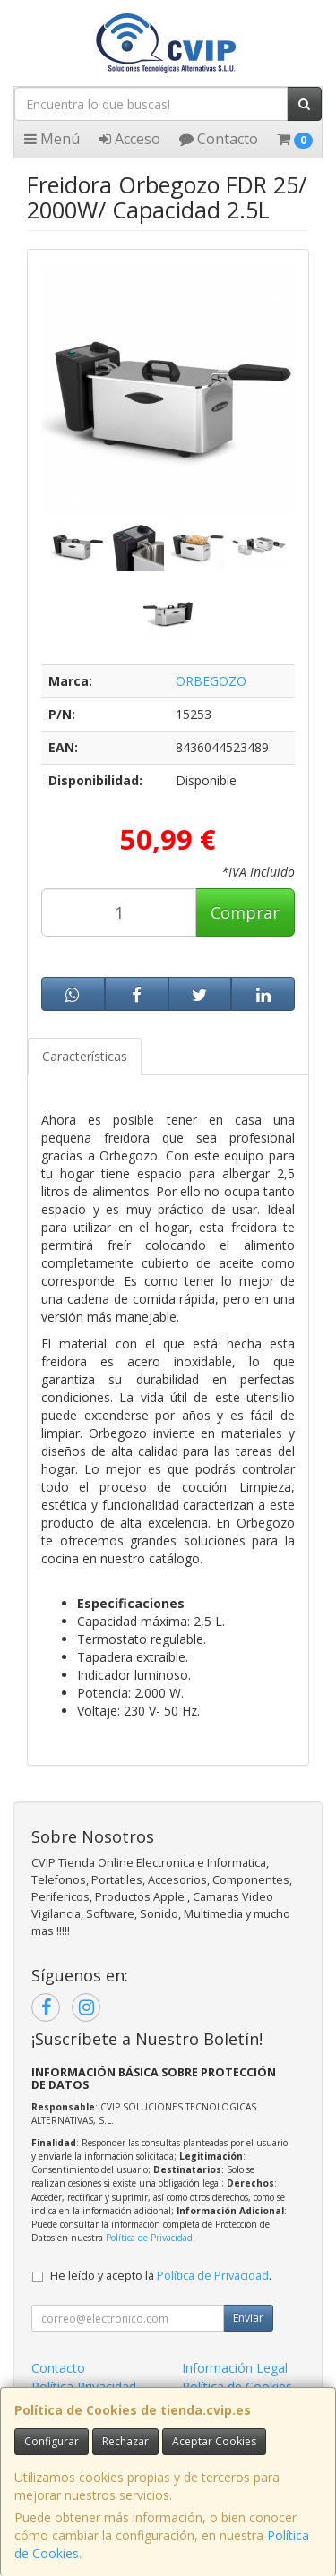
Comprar (245, 912)
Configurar (51, 2441)
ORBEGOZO (211, 680)
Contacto (218, 139)
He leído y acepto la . (160, 2275)
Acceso (129, 139)
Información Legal (235, 2367)
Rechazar (125, 2441)
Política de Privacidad (149, 2237)
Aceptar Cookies (214, 2441)
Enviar (248, 2317)
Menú (52, 139)
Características (84, 1056)
